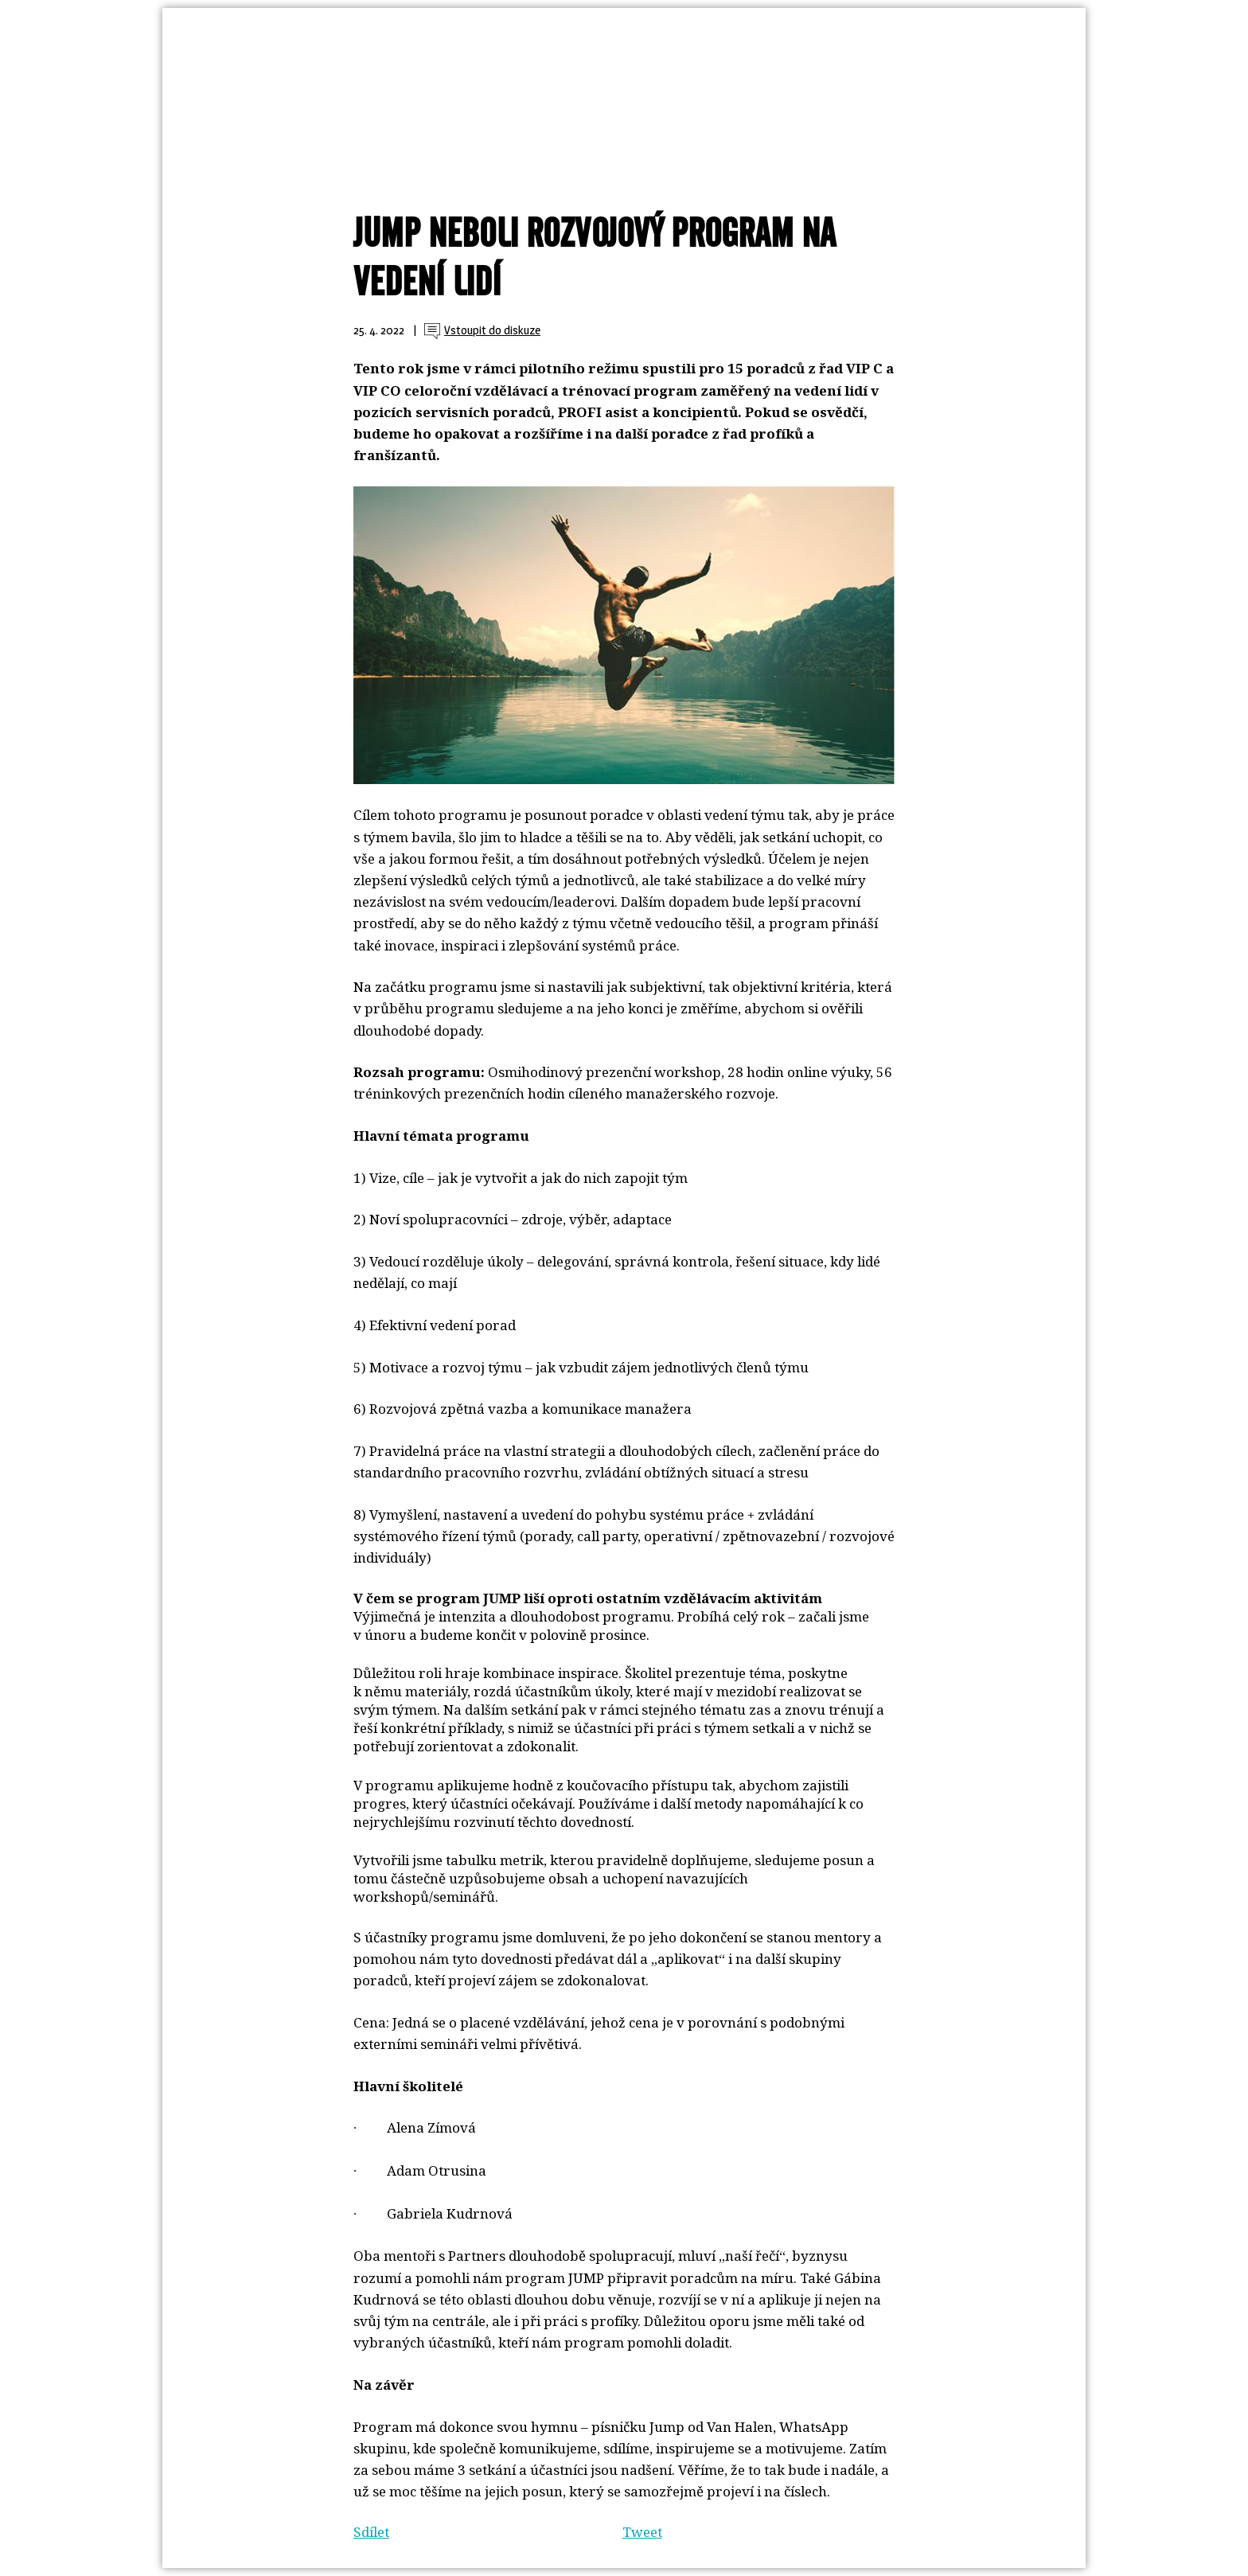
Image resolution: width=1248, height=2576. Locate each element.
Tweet (642, 2532)
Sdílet (371, 2532)
